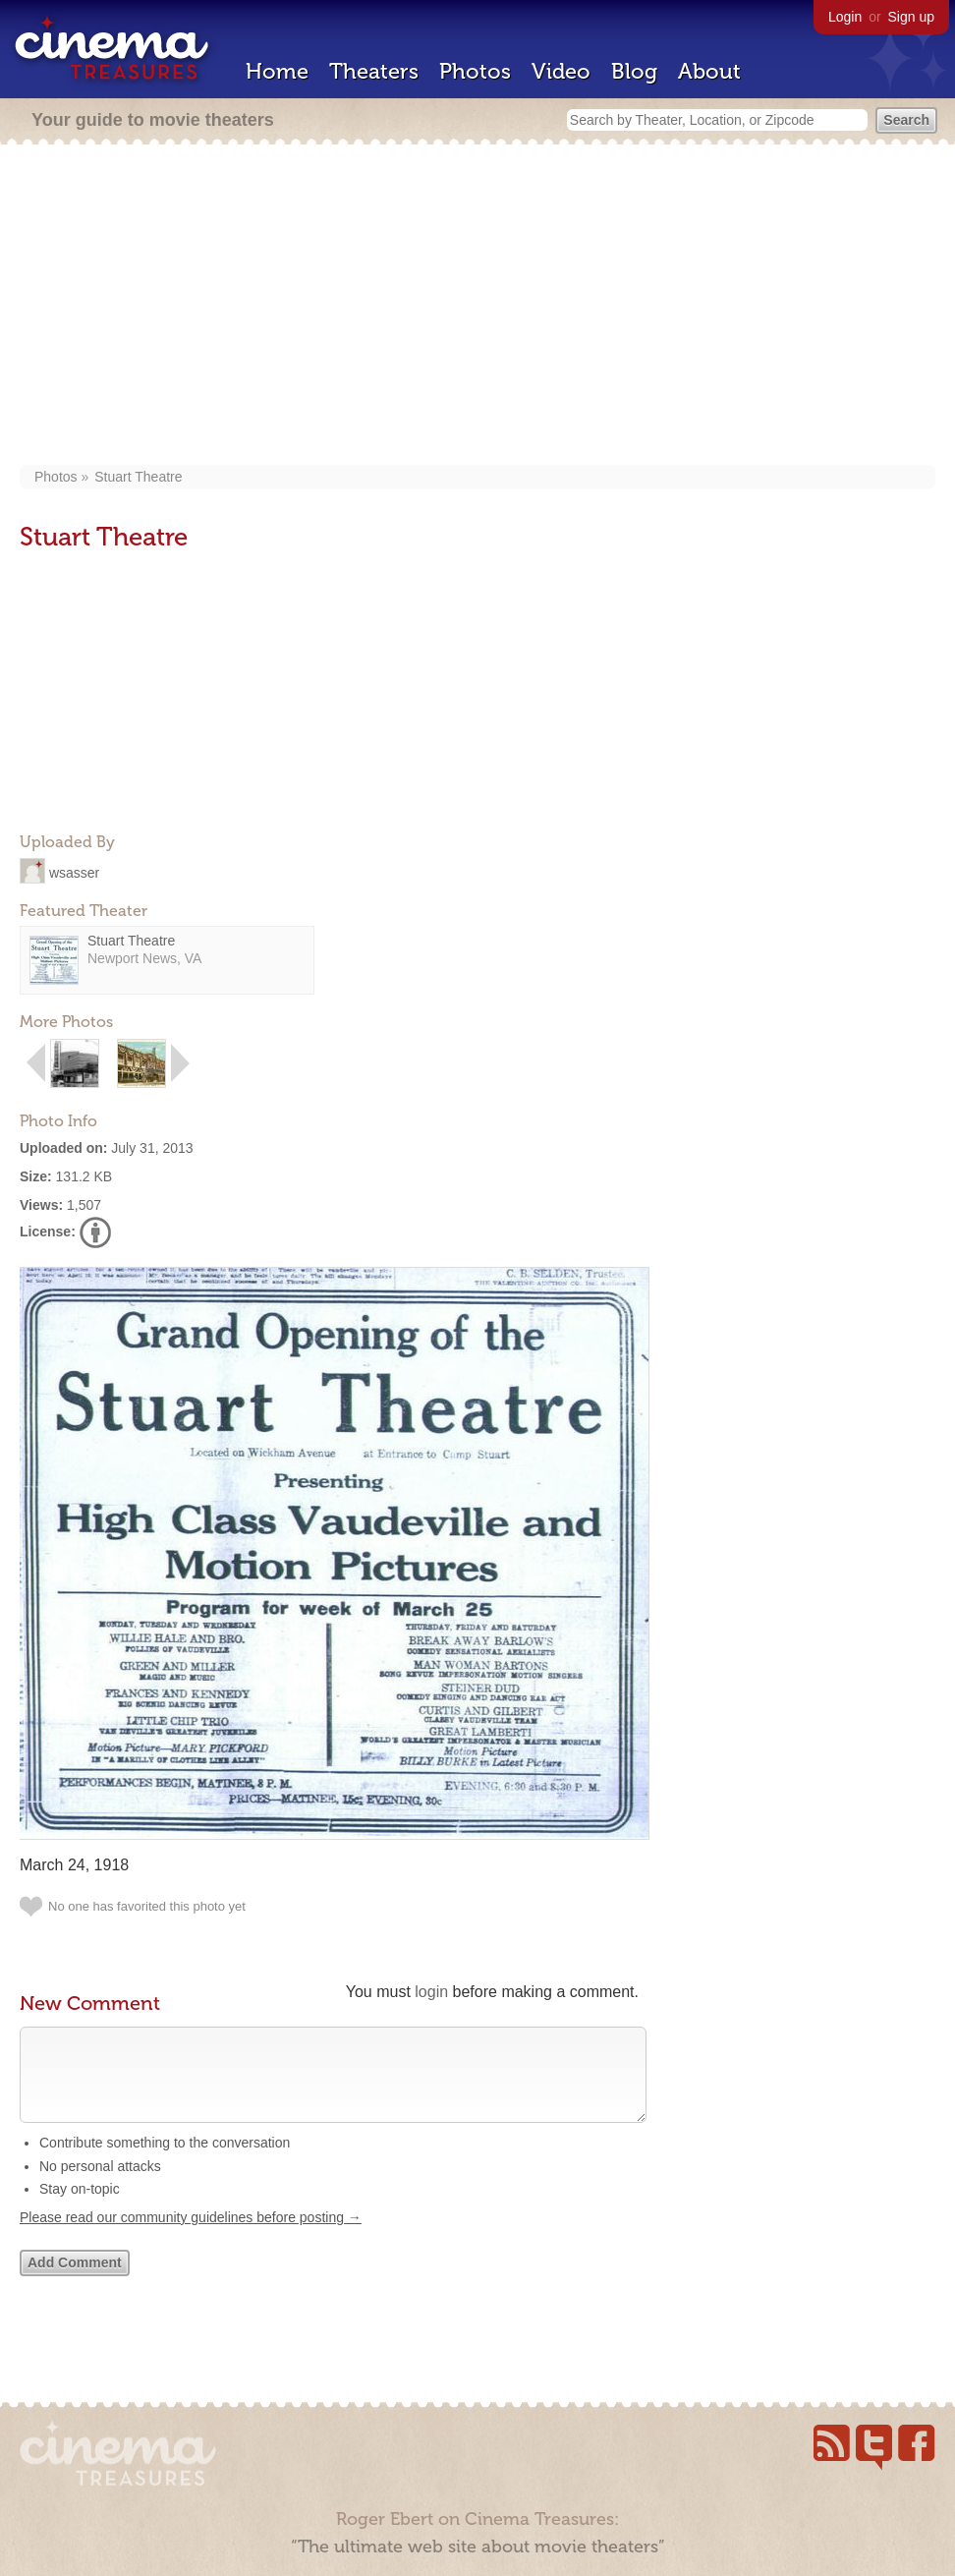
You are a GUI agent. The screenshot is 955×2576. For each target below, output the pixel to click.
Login (845, 17)
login (431, 1991)
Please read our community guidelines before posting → (191, 2237)
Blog (634, 71)
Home (277, 71)
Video (561, 71)
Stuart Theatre (138, 477)
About (709, 71)
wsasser (74, 872)
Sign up (911, 17)
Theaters (374, 71)
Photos (475, 71)
